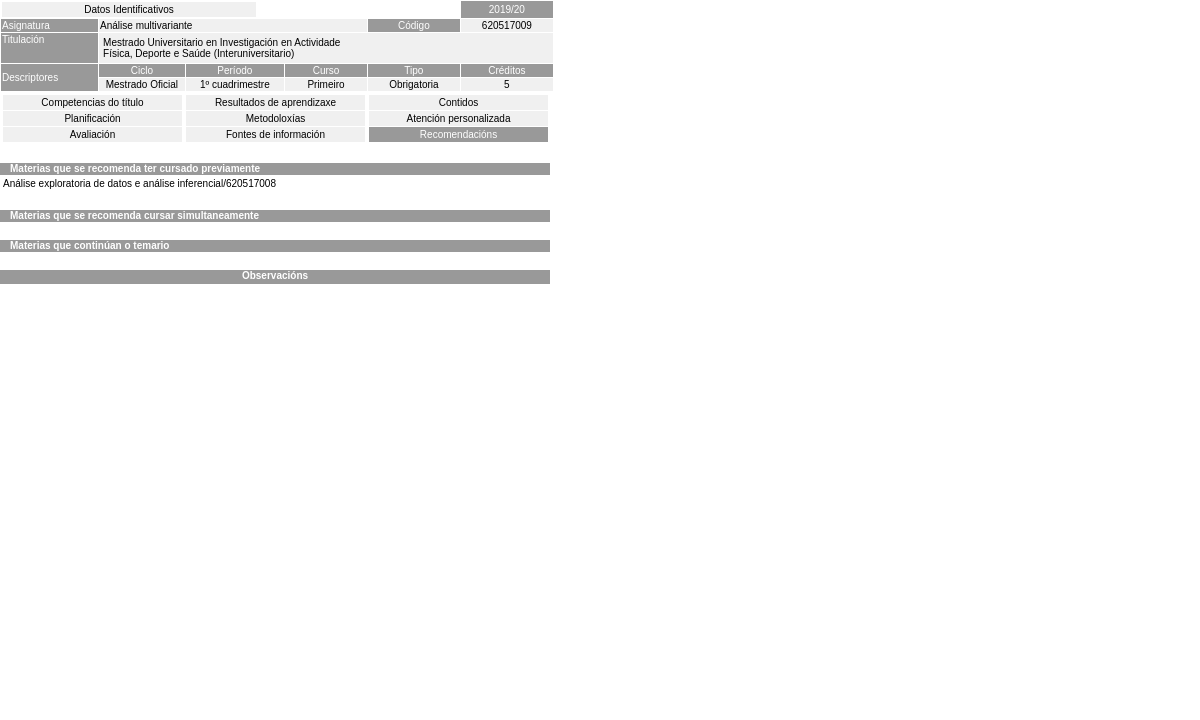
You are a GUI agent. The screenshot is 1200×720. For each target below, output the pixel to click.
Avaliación (92, 134)
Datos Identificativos (129, 9)
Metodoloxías (275, 118)
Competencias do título (92, 102)
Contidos (458, 102)
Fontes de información (275, 134)
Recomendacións (458, 134)
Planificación (92, 118)
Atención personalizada (459, 118)
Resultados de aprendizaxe (275, 102)
